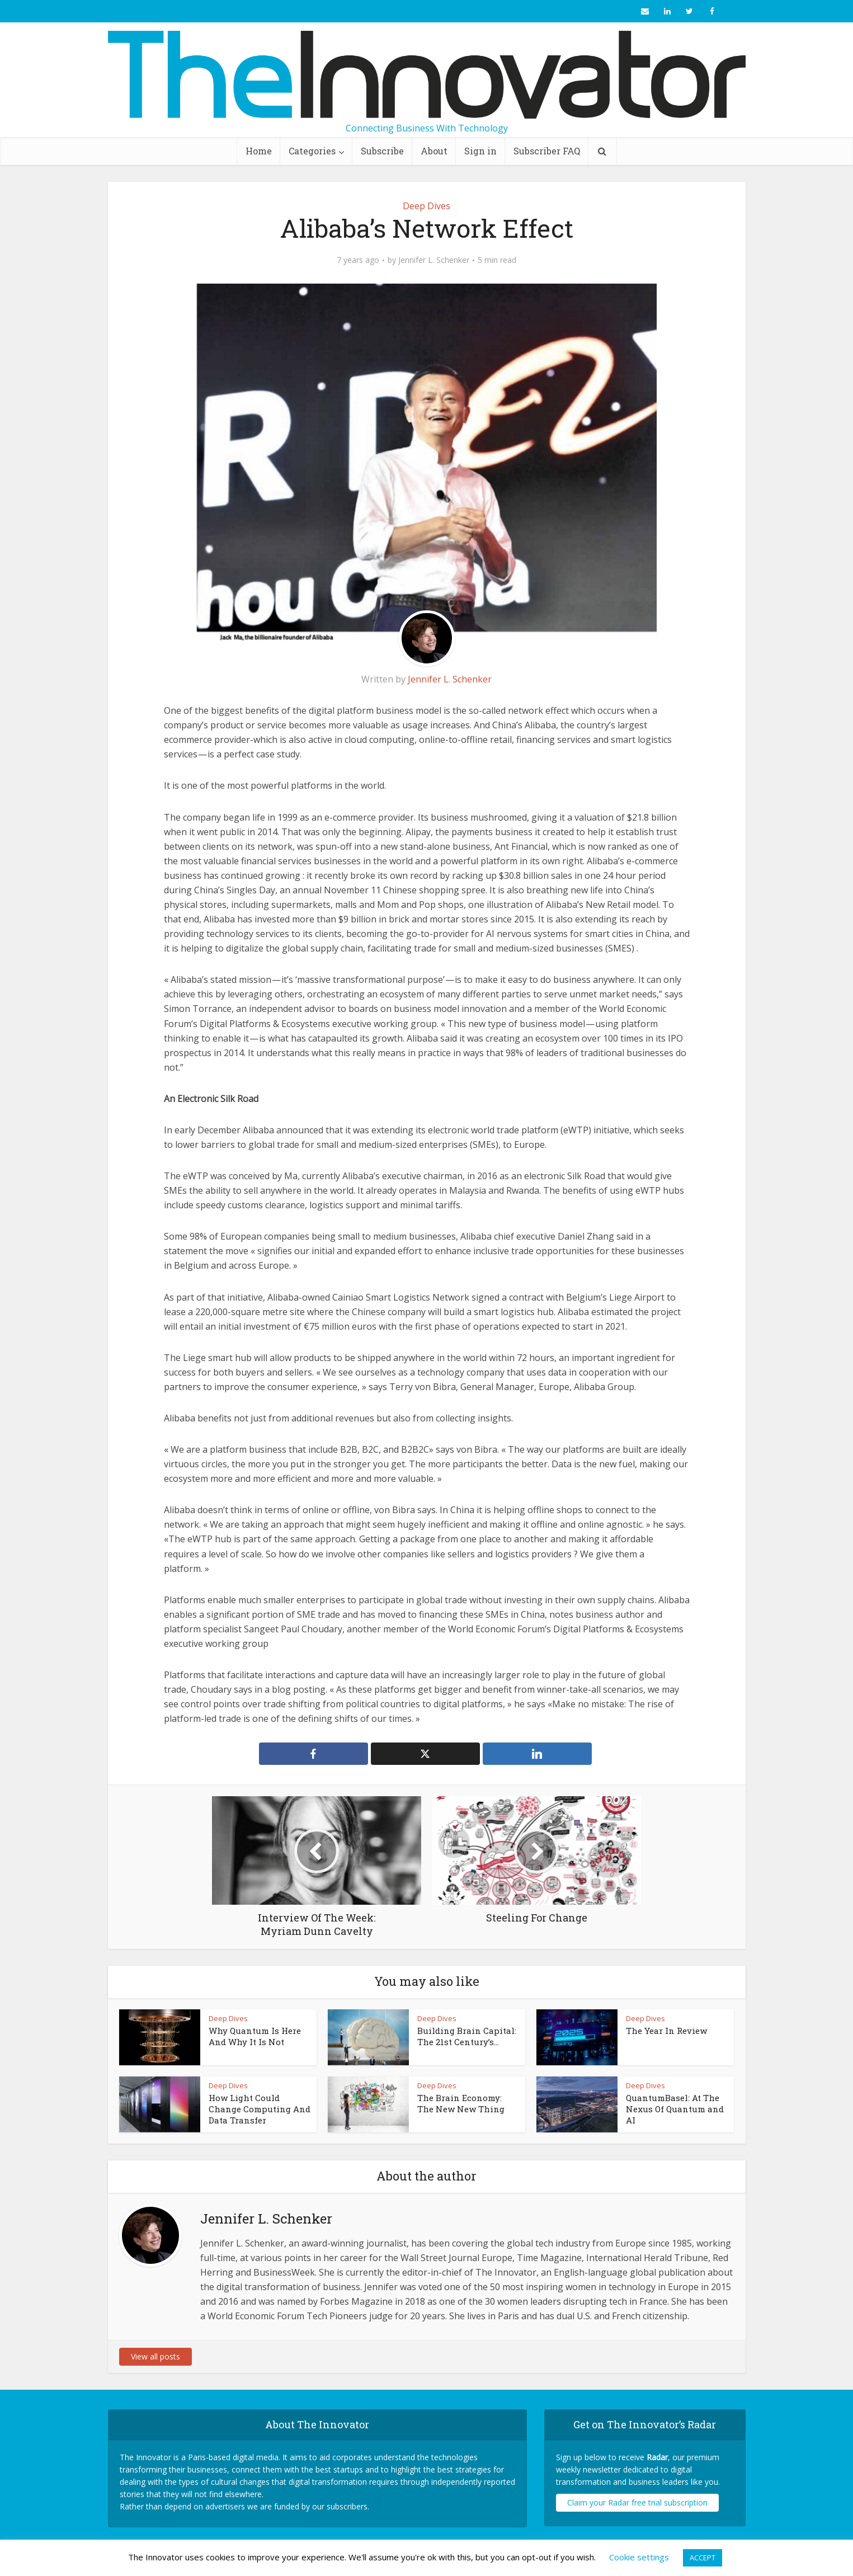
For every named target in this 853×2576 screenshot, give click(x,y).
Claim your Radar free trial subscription (637, 2502)
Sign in (480, 151)
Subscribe (382, 151)
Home (259, 151)
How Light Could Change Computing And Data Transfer (259, 2109)
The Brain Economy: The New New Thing (461, 2103)
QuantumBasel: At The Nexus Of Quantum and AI (675, 2109)
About (434, 151)
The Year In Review (666, 2030)
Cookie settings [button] (639, 2557)
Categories (312, 151)
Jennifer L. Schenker (433, 260)
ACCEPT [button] (702, 2558)
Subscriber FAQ (546, 151)
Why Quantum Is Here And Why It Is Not (255, 2036)
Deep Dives (426, 206)
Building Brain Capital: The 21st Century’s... (466, 2036)
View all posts (155, 2356)
